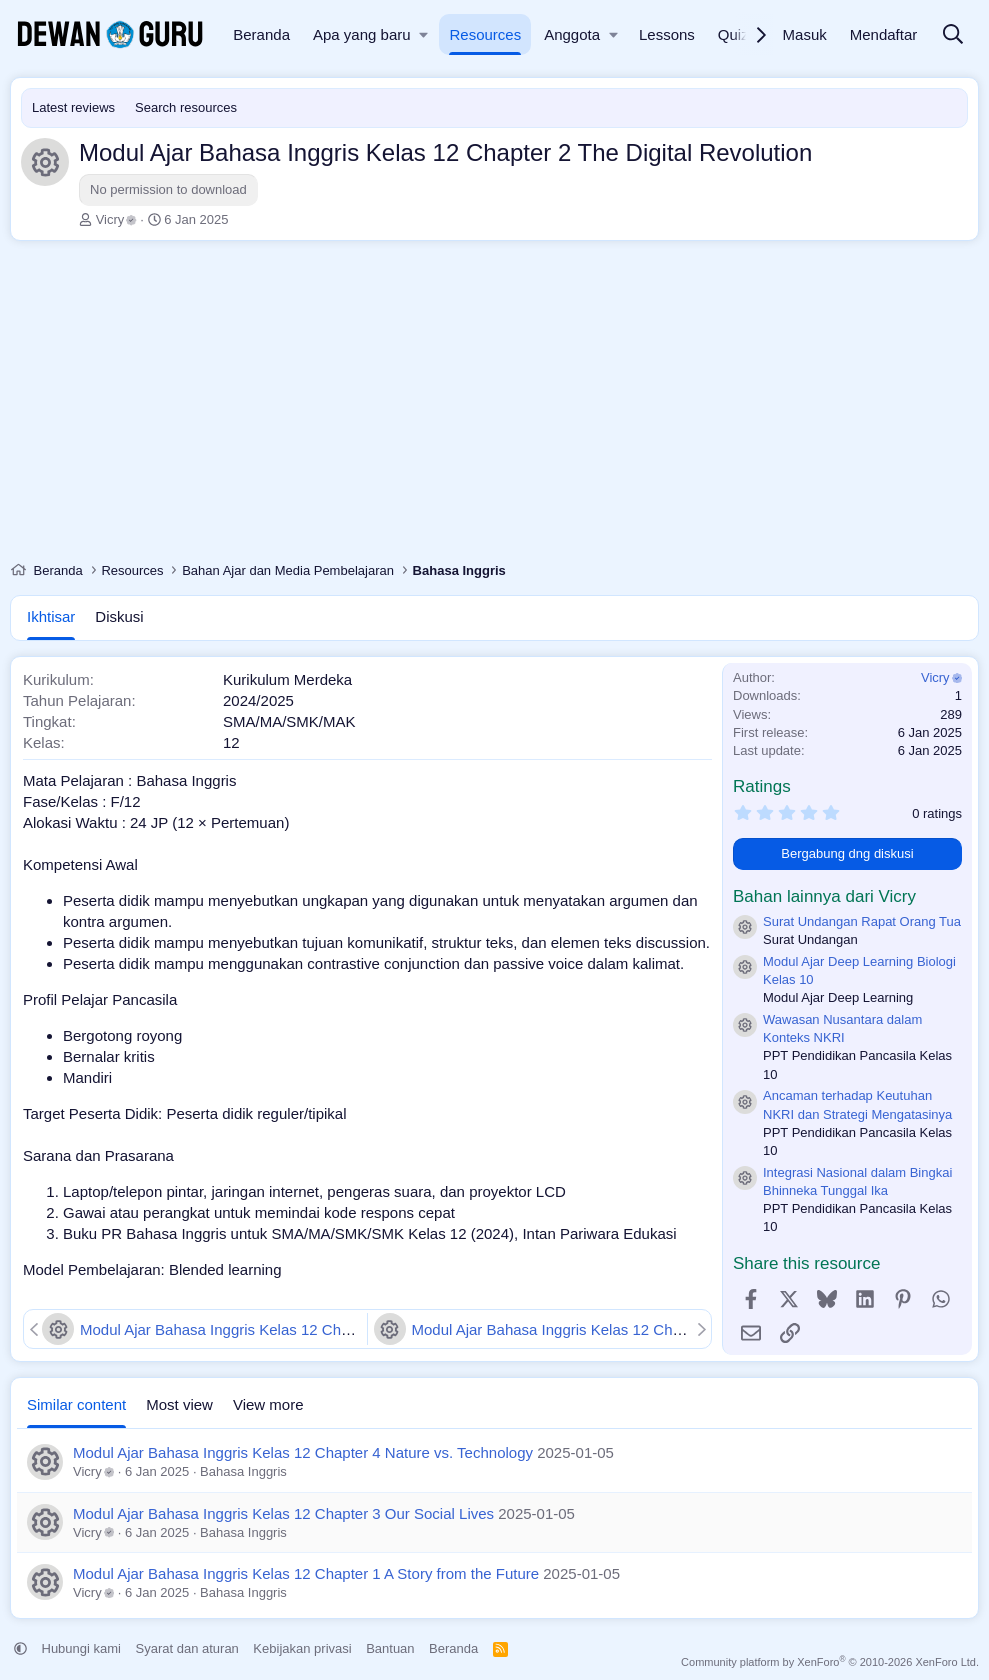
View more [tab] (268, 1404)
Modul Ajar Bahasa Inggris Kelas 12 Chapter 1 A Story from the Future (647, 1329)
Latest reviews (73, 107)
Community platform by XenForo (830, 1662)
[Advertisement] (494, 406)
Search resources (186, 107)
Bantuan (390, 1648)
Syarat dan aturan (187, 1648)
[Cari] (953, 35)
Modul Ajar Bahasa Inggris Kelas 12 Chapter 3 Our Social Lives (292, 1329)
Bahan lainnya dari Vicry (824, 896)
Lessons (667, 34)
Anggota (572, 34)
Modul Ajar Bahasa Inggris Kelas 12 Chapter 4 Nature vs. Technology (303, 1452)
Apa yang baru (362, 34)
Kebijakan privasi (302, 1648)
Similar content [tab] (76, 1404)
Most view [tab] (179, 1404)
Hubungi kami (82, 1648)
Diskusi (119, 616)
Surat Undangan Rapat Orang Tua (862, 921)
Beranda (261, 34)
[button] (424, 34)
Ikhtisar (51, 616)
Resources (485, 34)
